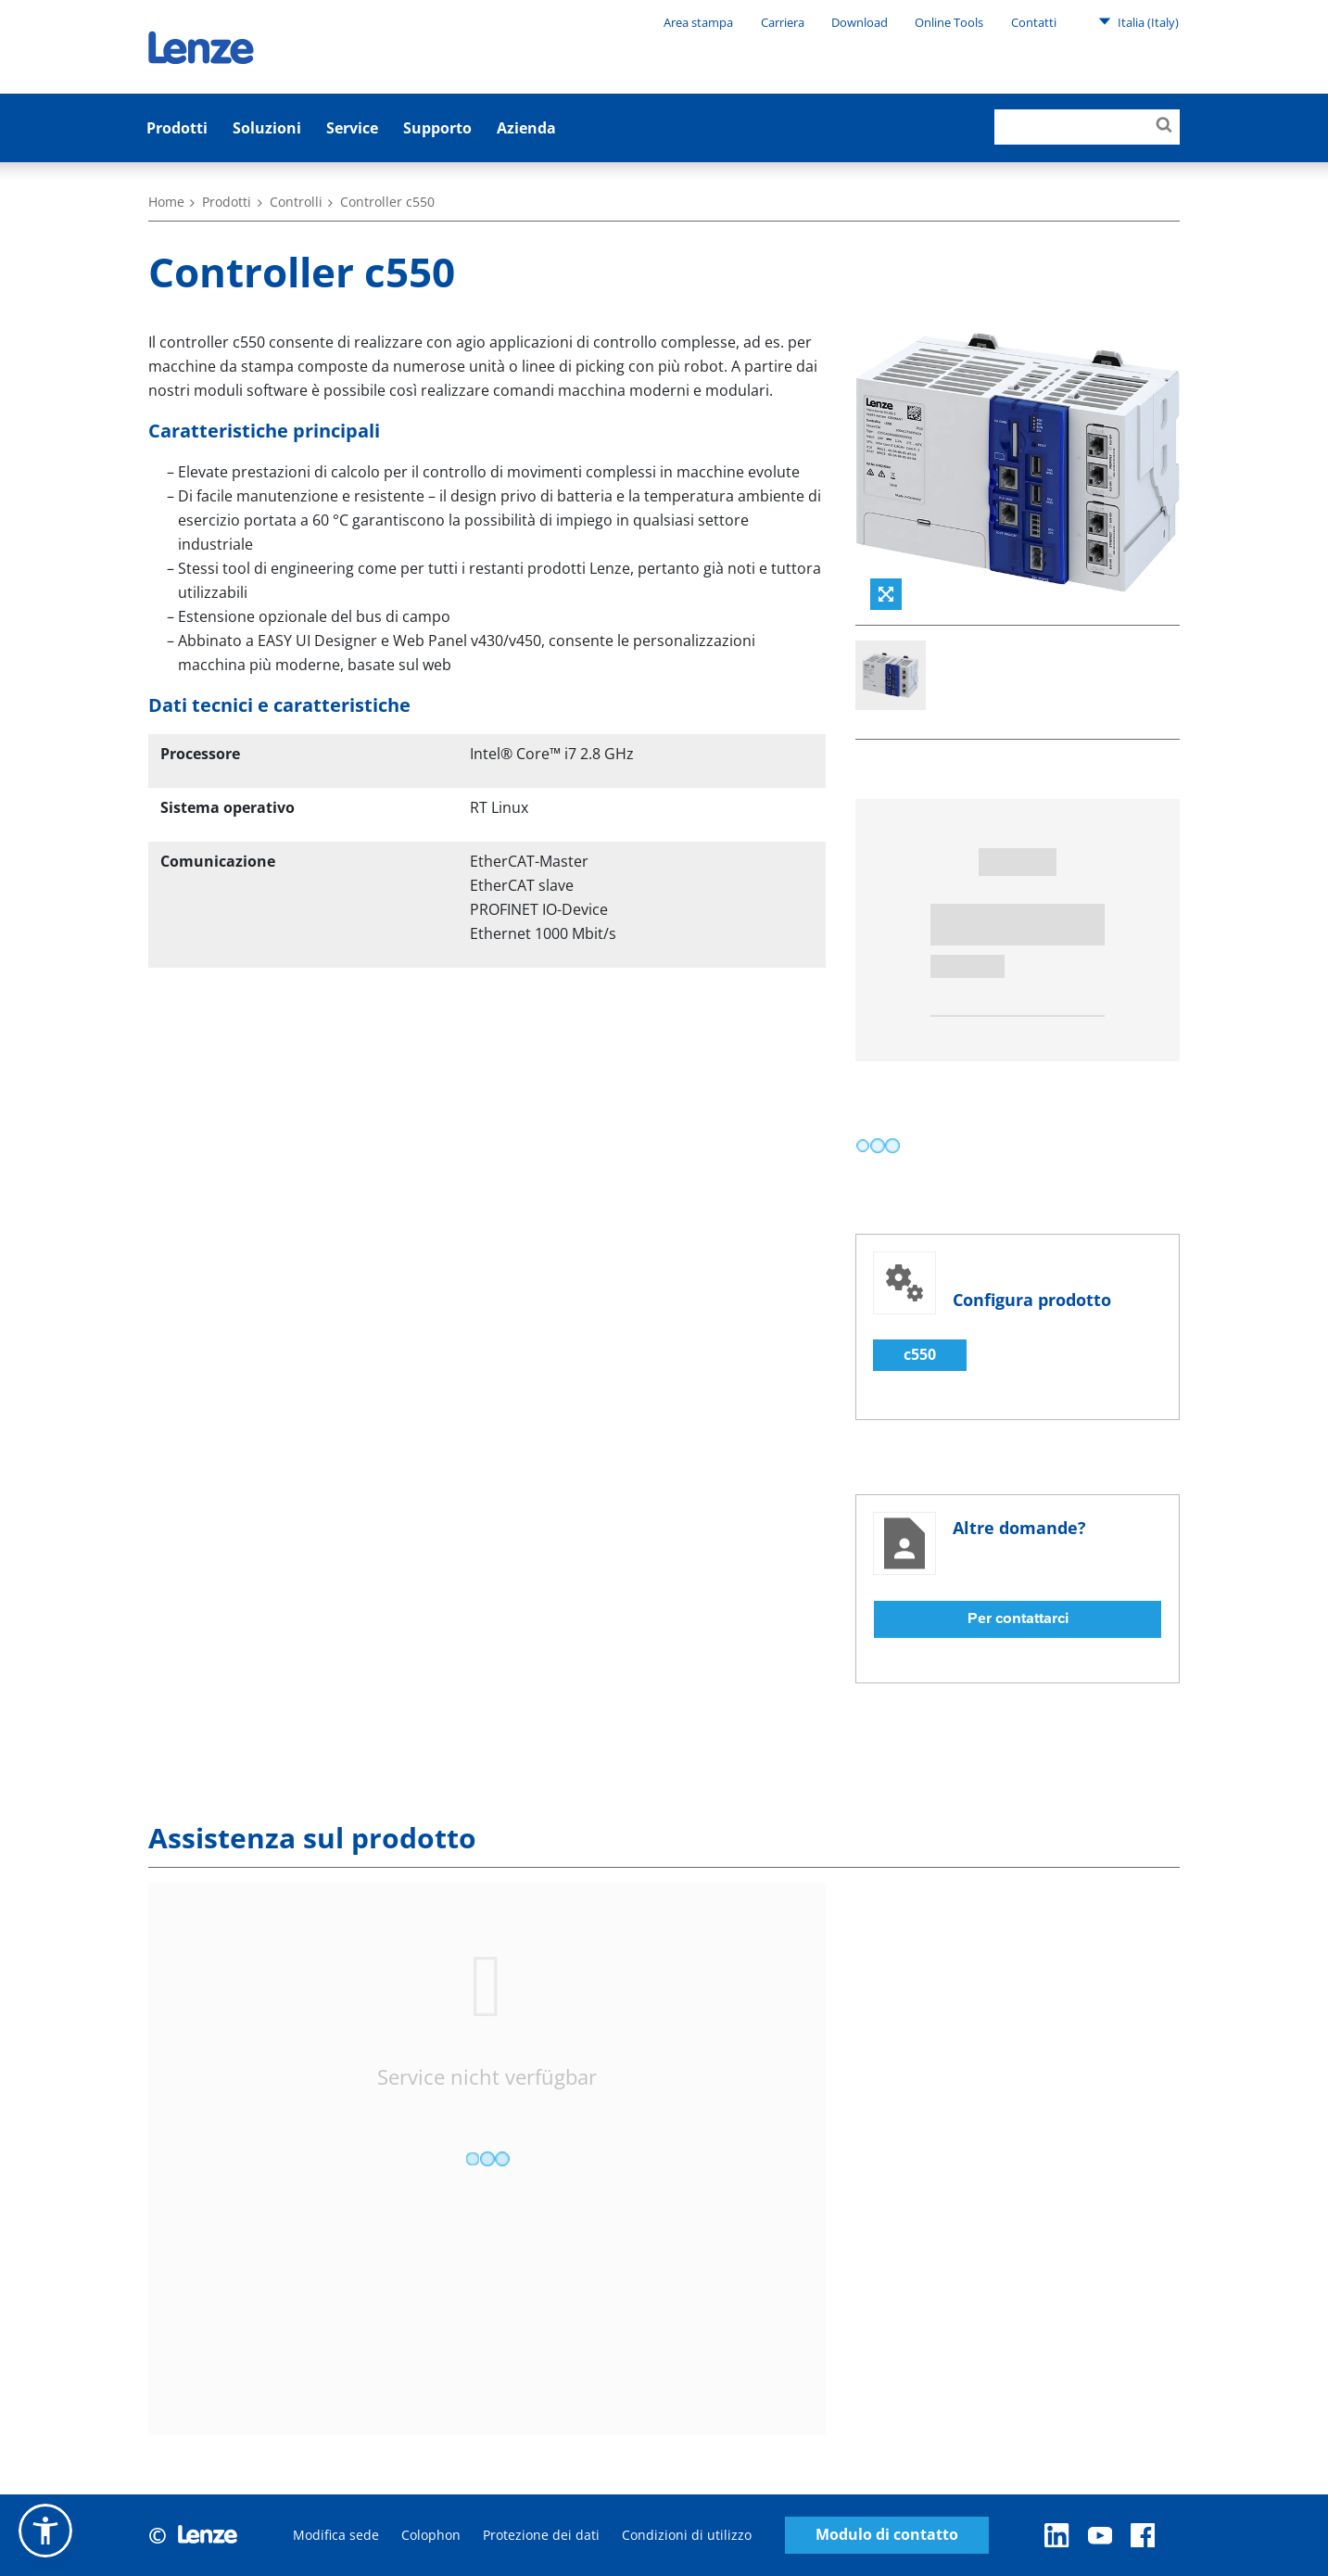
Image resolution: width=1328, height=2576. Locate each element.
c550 (920, 1354)
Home (166, 201)
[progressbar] (877, 1145)
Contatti (1033, 22)
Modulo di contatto (887, 2534)
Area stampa (698, 22)
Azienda (526, 128)
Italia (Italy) (1138, 21)
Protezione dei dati (541, 2535)
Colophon (431, 2535)
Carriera (782, 22)
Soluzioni (267, 128)
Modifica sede (336, 2535)
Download (859, 22)
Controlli (296, 201)
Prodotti (177, 128)
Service (352, 128)
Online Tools (949, 22)
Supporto (437, 128)
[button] (45, 2530)
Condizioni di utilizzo (687, 2535)
